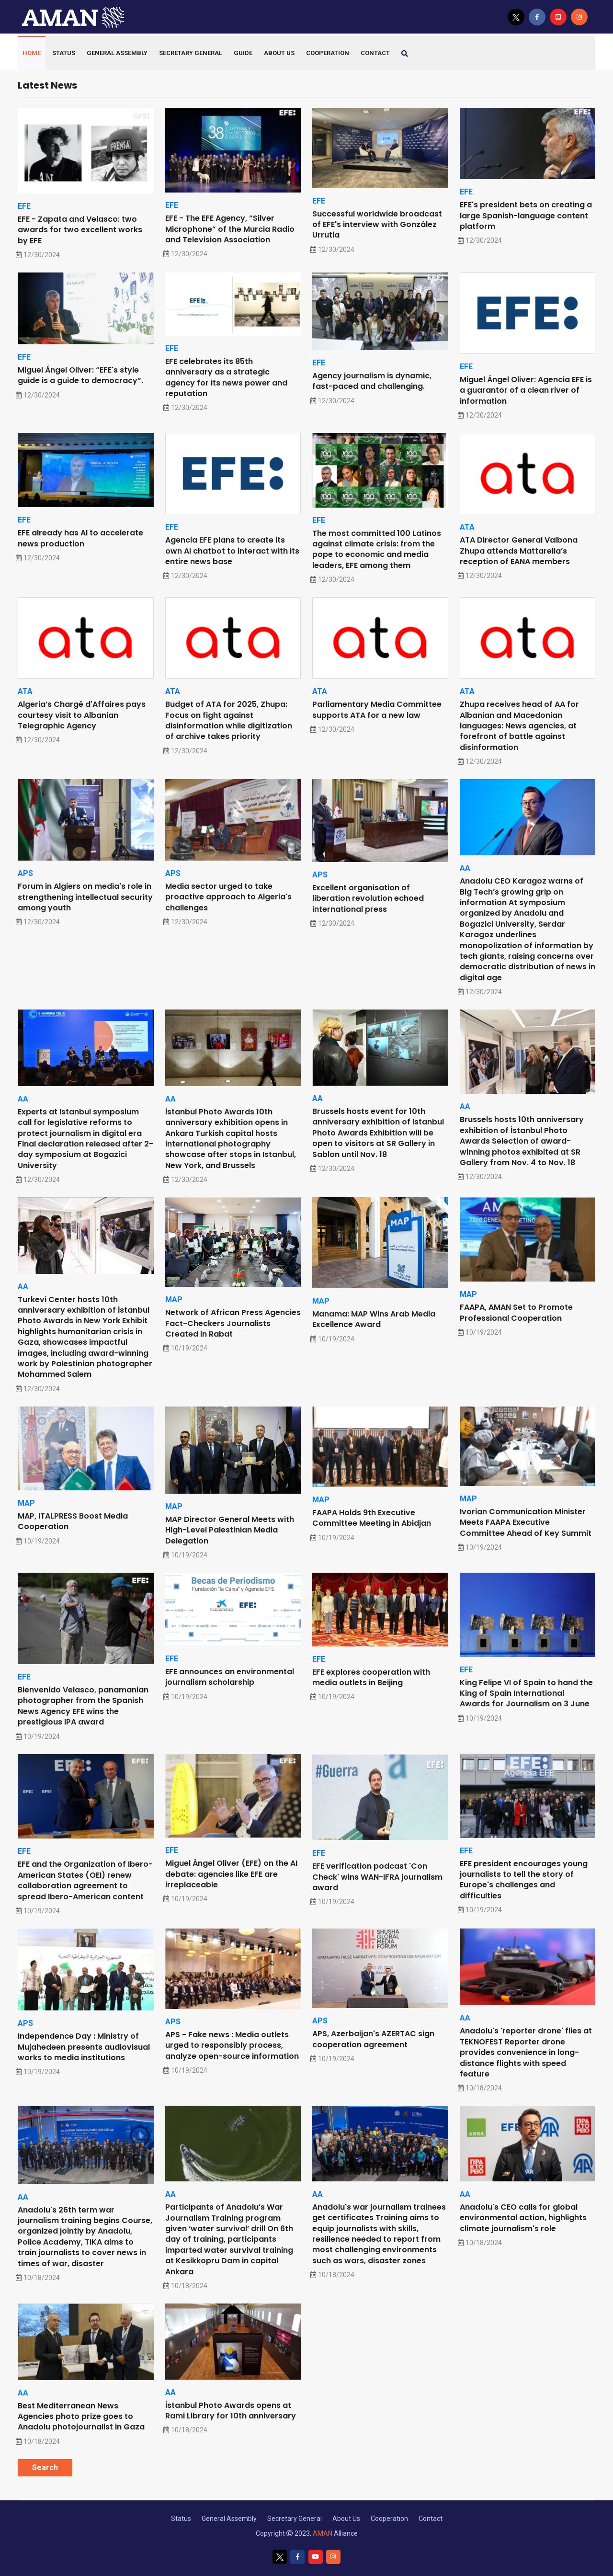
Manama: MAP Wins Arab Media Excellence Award (373, 1319)
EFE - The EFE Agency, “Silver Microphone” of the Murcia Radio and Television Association (230, 229)
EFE (24, 206)
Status (63, 53)
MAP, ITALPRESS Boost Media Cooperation (73, 1521)
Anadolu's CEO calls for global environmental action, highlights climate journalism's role (523, 2218)
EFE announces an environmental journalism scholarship (229, 1677)
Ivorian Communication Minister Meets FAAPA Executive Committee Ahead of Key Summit (525, 1522)
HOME (32, 53)
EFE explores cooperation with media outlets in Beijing (371, 1677)
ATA (467, 527)
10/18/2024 (481, 2088)
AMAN (322, 2533)
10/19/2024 (186, 1348)
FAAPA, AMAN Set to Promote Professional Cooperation (516, 1312)
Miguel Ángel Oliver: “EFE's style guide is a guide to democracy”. (80, 375)
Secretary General (190, 53)
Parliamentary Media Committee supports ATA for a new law (377, 709)
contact (375, 53)
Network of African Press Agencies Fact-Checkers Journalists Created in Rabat (233, 1323)
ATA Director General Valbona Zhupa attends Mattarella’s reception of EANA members (519, 550)
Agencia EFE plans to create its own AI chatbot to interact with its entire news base (232, 550)
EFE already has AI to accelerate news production (80, 538)
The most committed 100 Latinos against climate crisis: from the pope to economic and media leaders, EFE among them (376, 549)
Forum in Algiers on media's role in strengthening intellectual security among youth (85, 897)
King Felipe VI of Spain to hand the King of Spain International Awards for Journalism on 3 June (526, 1693)
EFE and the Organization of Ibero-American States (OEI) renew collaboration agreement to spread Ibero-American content (85, 1880)
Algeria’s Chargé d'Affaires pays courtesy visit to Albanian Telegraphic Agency (82, 715)
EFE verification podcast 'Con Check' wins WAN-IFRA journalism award (377, 1877)
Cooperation (327, 53)
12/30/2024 (39, 255)
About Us (279, 53)
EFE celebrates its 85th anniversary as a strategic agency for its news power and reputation (226, 377)
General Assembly (117, 53)
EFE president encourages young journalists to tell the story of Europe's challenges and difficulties (524, 1879)
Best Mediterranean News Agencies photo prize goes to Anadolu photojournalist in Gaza (81, 2416)
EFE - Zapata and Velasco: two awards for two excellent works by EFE (80, 230)
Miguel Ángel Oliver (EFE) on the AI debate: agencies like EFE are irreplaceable (231, 1874)
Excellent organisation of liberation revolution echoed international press (368, 898)
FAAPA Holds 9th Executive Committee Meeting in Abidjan (371, 1518)
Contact (431, 2518)
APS (25, 873)
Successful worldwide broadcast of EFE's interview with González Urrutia (377, 224)
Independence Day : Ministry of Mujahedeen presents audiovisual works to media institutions (84, 2047)
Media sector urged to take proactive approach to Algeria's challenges (228, 897)
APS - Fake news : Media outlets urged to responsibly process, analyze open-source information (232, 2045)
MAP (173, 1299)
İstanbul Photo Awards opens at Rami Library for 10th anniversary (230, 2410)
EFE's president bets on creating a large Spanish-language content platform (526, 215)
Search (45, 2467)
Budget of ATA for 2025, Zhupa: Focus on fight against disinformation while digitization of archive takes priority (228, 720)
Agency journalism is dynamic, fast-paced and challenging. (371, 381)
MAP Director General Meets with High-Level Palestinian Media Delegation (229, 1530)
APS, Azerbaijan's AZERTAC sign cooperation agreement (373, 2039)
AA (465, 868)
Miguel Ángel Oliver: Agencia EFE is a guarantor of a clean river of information (526, 390)
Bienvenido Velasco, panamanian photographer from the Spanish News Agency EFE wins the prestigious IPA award (83, 1705)
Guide (243, 53)
